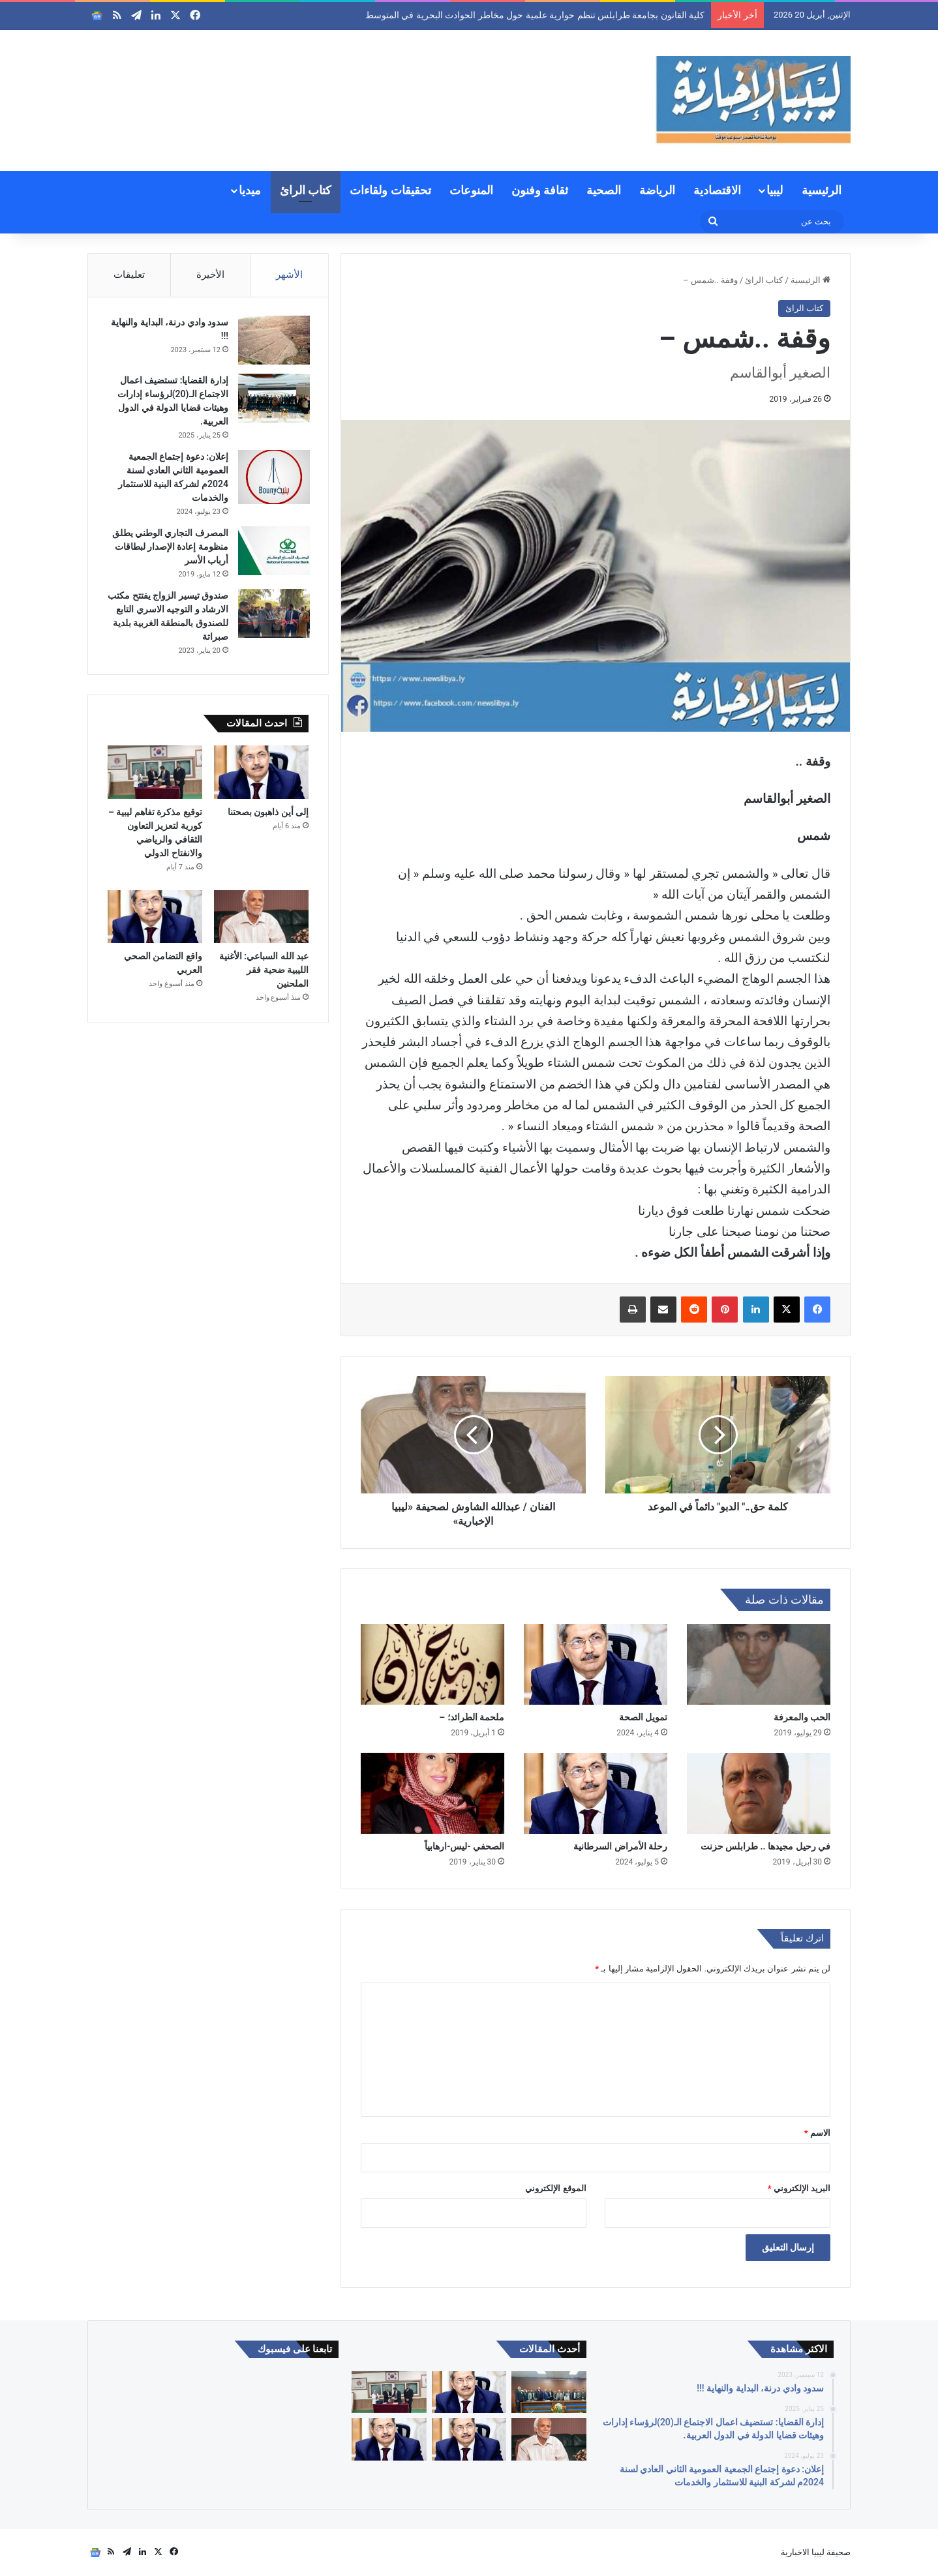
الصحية (603, 190)
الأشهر (289, 274)
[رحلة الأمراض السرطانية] (595, 1793)
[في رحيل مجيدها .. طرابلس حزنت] (758, 1793)
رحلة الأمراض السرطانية (620, 1846)
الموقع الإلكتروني (555, 2188)
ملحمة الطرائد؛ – (471, 1717)
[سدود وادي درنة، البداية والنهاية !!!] (273, 341)
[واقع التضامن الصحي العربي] (155, 919)
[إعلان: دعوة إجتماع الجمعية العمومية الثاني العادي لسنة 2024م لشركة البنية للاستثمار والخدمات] (273, 478)
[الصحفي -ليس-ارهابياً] (432, 1793)
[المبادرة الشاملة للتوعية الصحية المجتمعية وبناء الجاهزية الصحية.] (389, 2439)
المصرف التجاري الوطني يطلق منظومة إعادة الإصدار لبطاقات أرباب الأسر (169, 548)
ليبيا (774, 190)
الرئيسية (821, 190)
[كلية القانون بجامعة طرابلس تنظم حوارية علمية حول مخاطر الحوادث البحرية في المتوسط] (548, 2392)
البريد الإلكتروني (799, 2188)
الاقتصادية (717, 190)
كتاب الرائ (305, 190)
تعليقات (129, 274)
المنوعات (471, 190)
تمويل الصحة (641, 1717)
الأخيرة (210, 274)
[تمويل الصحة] (595, 1664)
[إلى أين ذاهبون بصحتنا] (261, 774)
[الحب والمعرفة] (758, 1664)
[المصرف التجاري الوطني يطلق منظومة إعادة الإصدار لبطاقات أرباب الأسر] (273, 552)
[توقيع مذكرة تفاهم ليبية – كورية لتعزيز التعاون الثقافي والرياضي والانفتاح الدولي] (155, 774)
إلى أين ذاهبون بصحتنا (268, 814)
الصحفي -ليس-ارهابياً (464, 1846)
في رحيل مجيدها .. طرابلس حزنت (765, 1846)
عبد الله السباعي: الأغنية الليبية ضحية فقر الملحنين (264, 972)
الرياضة (657, 190)
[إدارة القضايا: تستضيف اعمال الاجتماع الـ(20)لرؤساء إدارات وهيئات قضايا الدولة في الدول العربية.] (273, 399)
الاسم (817, 2133)
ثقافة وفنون (539, 190)
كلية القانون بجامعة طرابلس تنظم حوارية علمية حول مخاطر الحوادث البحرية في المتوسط (535, 15)
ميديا (250, 190)
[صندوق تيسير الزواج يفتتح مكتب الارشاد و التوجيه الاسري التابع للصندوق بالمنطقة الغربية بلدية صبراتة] (273, 614)
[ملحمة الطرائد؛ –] (432, 1664)
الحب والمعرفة (802, 1717)
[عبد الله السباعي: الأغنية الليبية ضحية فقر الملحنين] (261, 919)
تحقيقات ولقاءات (390, 190)
